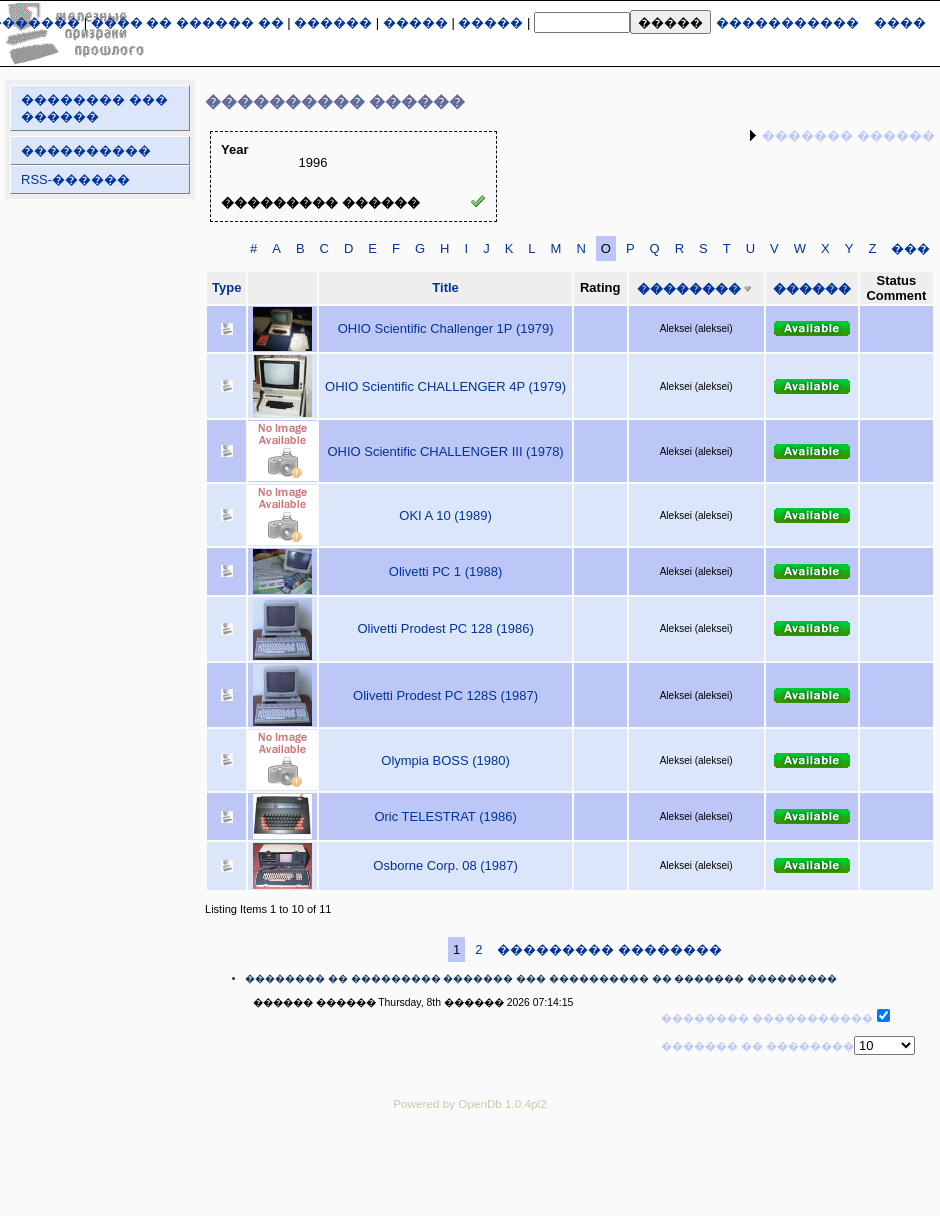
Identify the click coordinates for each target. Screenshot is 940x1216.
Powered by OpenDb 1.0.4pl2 (469, 1103)
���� (900, 22)
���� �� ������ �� (187, 22)
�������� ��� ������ (94, 108)
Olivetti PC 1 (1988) (445, 571)
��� (910, 248)
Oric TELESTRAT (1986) (445, 816)
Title (445, 287)
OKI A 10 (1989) (445, 515)
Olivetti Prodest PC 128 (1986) (445, 628)
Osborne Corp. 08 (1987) (445, 865)
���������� (86, 150)
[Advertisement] (470, 1170)
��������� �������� (609, 949)
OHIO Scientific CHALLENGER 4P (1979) (445, 386)
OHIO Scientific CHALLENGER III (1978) (445, 451)
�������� (689, 288)
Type (226, 287)
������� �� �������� (757, 1046)
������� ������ (848, 135)
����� (415, 22)
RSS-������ (75, 179)
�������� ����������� (767, 1018)
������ (333, 22)
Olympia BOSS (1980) (445, 760)
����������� (787, 22)
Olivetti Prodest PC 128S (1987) (445, 695)
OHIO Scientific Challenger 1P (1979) (446, 328)
